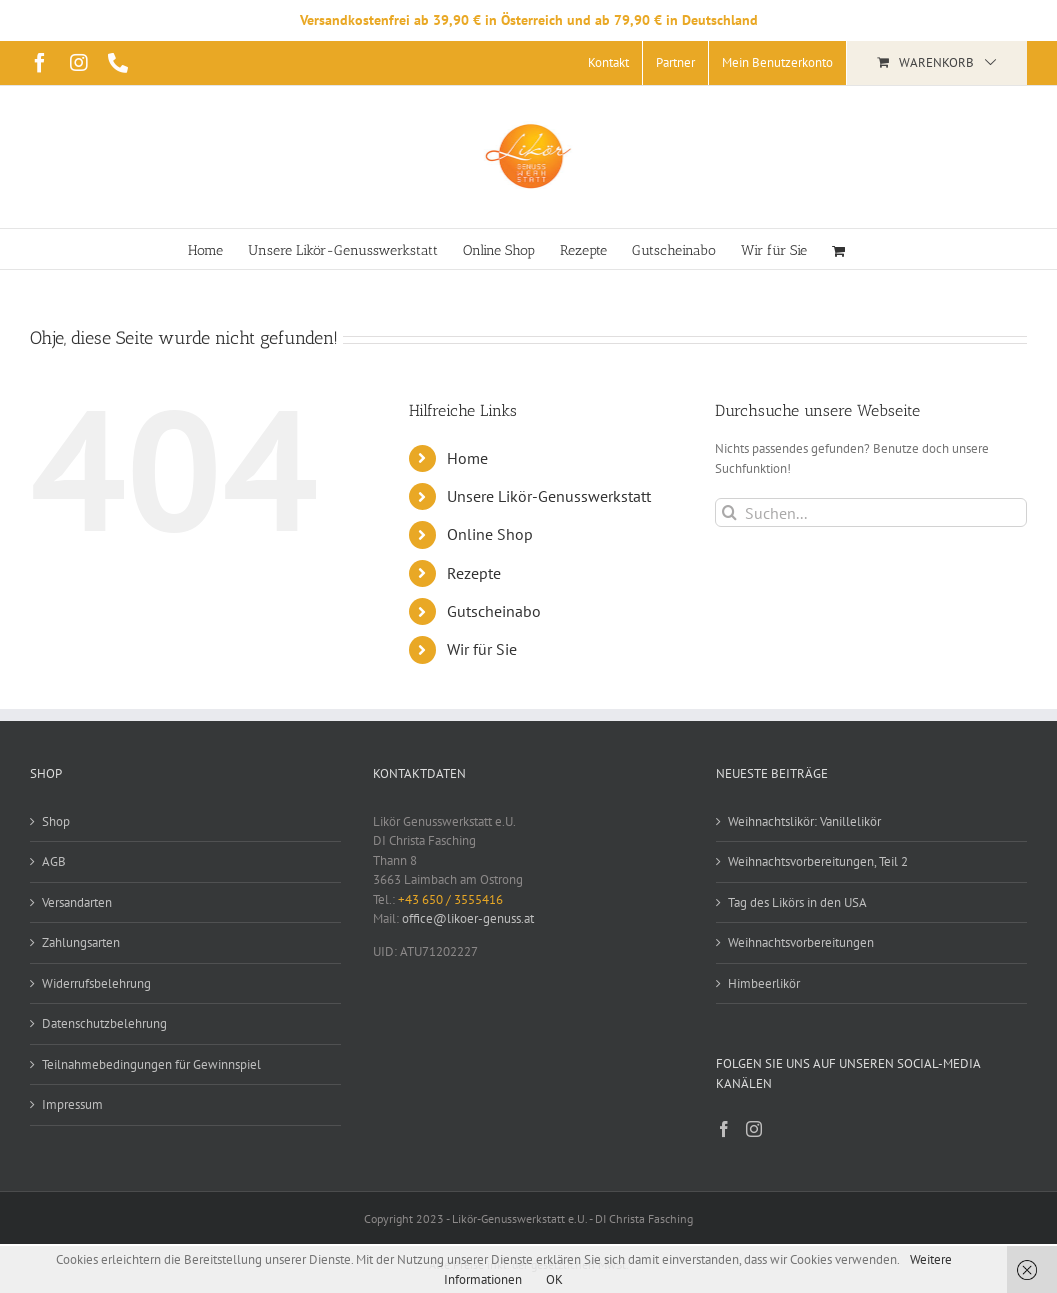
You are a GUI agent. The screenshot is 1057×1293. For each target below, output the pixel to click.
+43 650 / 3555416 (450, 899)
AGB (54, 861)
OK (554, 1279)
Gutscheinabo (494, 611)
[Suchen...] (871, 512)
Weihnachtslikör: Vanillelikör (804, 821)
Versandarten (77, 902)
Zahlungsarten (81, 942)
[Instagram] (754, 1129)
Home (467, 458)
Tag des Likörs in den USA (797, 902)
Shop (56, 821)
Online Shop (490, 534)
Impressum (72, 1104)
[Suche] (729, 512)
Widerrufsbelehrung (96, 983)
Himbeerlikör (764, 983)
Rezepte (474, 573)
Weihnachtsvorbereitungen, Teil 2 (818, 861)
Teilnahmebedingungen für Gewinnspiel (151, 1064)
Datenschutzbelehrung (104, 1023)
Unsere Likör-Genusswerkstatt (549, 496)
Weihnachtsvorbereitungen (801, 942)
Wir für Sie (482, 649)
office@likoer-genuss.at (468, 918)
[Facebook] (724, 1129)
